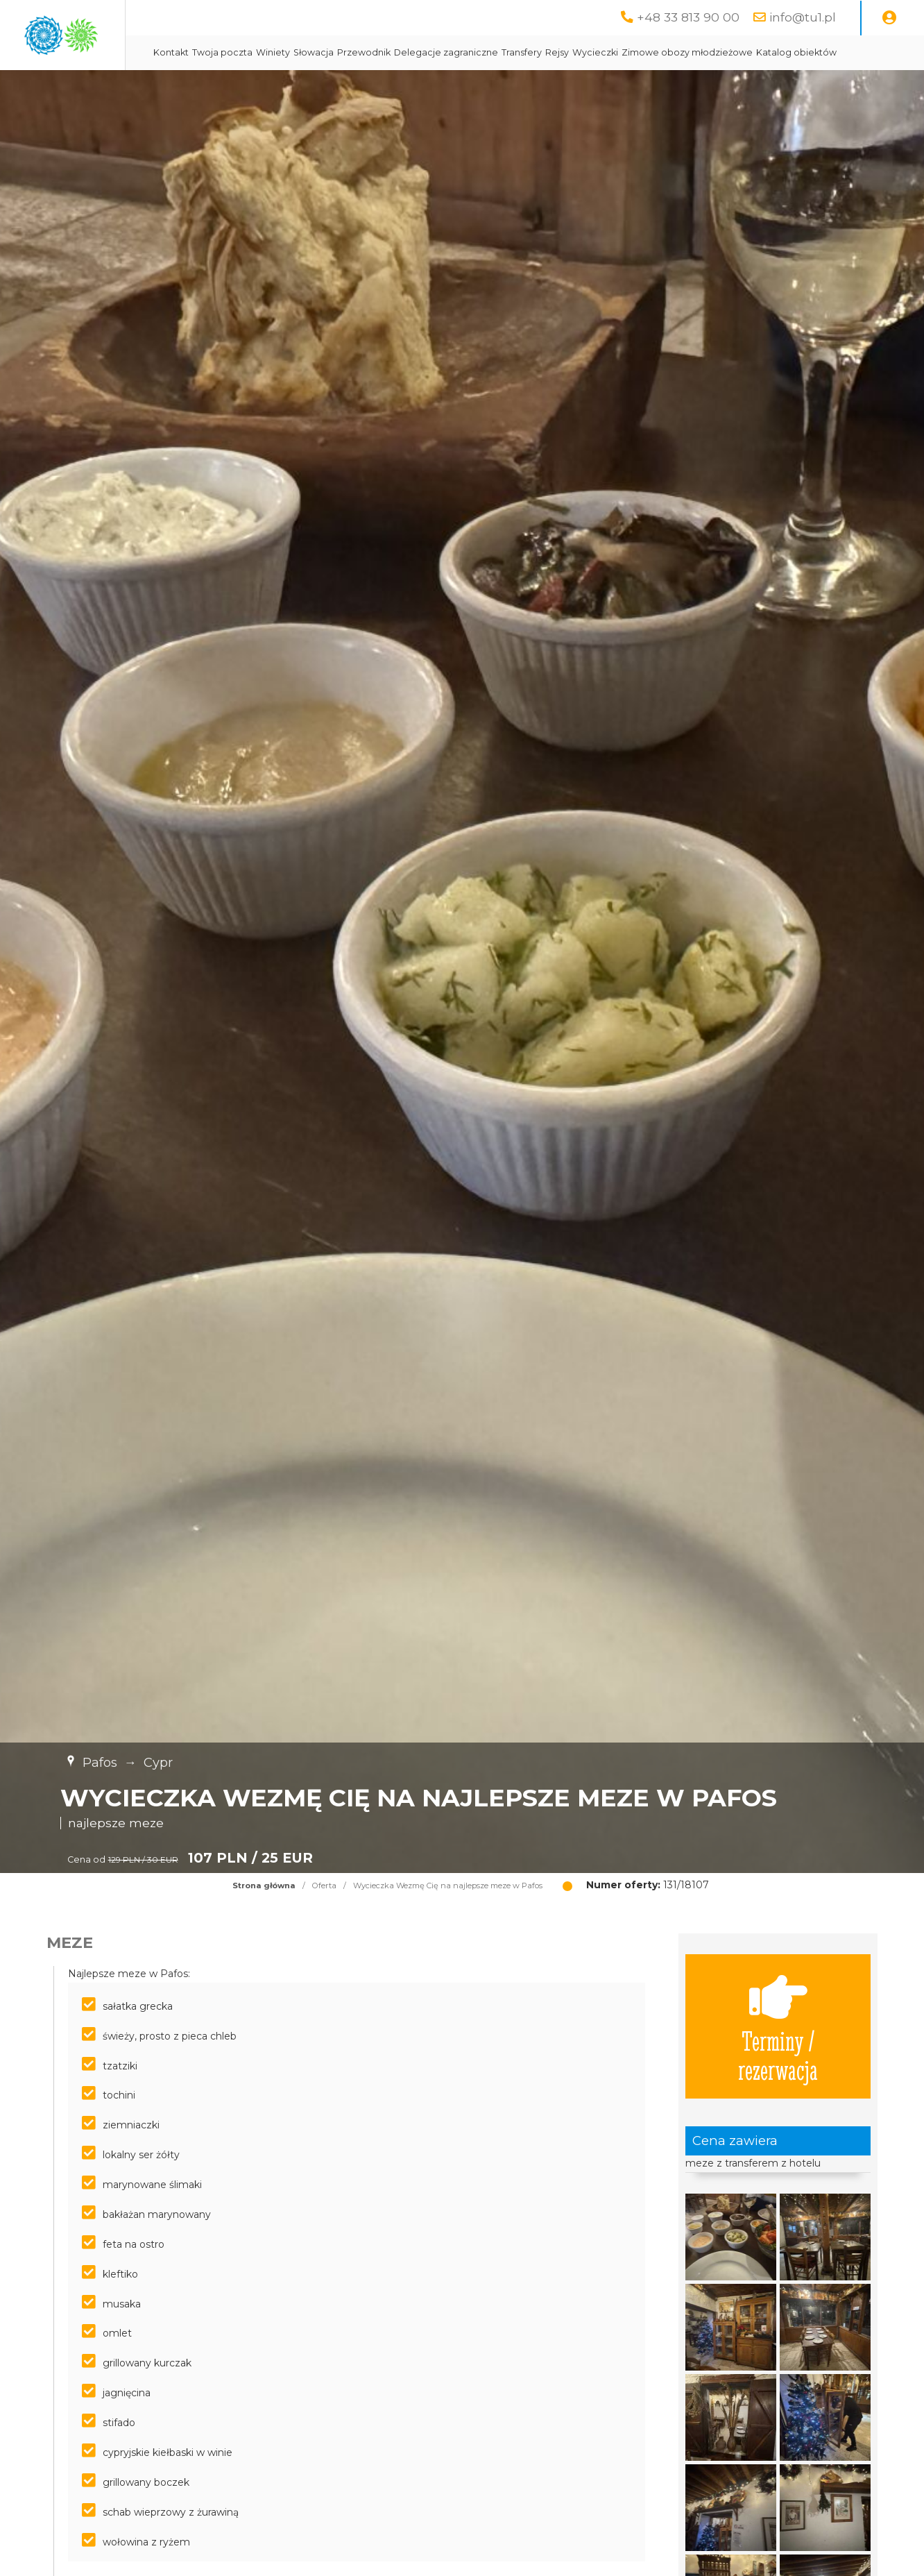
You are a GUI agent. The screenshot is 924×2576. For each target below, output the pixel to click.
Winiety (398, 52)
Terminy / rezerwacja (778, 2061)
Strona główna (264, 1920)
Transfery (646, 52)
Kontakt (296, 52)
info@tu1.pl (802, 17)
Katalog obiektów (318, 87)
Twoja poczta (347, 52)
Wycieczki (720, 52)
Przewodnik (488, 52)
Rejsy (682, 52)
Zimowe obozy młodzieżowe (812, 52)
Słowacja (438, 52)
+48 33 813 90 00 (688, 17)
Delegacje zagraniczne (571, 52)
